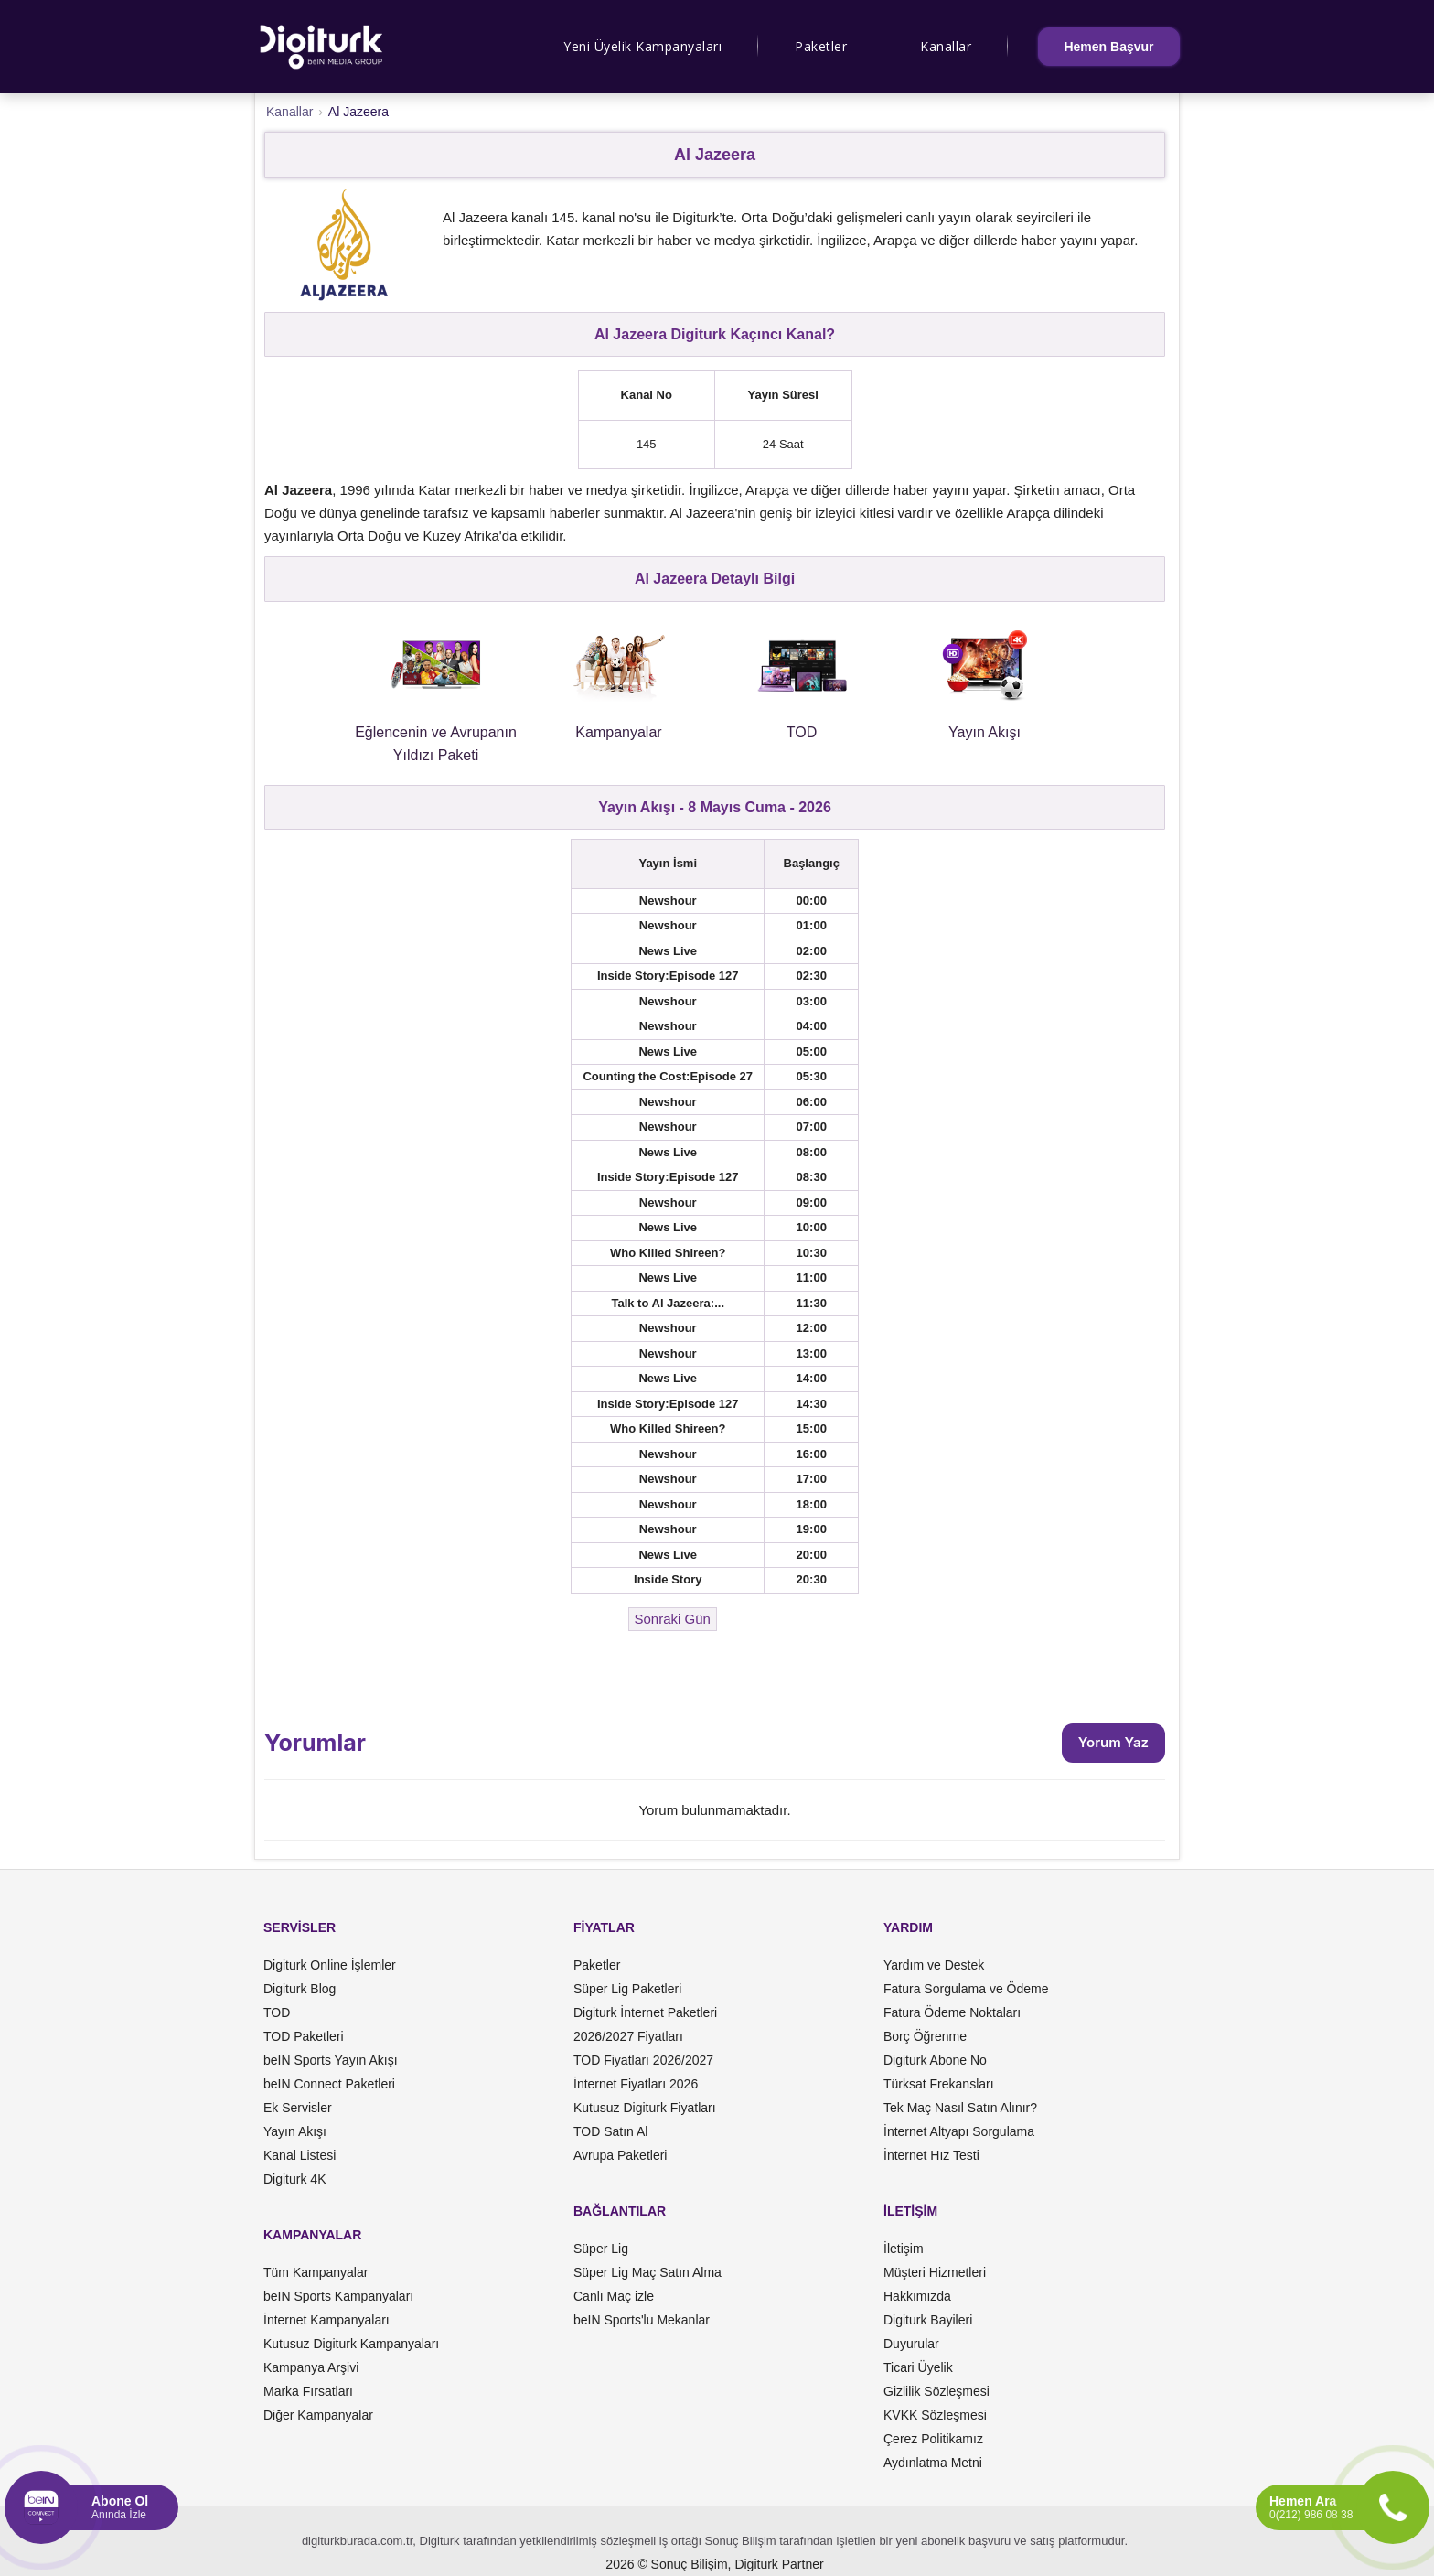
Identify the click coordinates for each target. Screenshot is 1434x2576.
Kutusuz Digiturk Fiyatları (644, 2107)
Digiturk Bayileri (927, 2320)
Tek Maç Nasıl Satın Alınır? (960, 2107)
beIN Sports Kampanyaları (338, 2296)
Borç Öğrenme (925, 2036)
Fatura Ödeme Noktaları (952, 2012)
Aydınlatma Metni (932, 2462)
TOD (276, 2012)
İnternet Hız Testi (931, 2155)
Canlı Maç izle (613, 2296)
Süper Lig (600, 2248)
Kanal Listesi (299, 2155)
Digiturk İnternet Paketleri (645, 2012)
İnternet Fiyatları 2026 (635, 2084)
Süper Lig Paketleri (627, 1988)
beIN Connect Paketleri (329, 2084)
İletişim (903, 2248)
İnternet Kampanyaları (326, 2320)
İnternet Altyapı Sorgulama (958, 2131)
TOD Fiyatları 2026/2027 (643, 2060)
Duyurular (911, 2343)
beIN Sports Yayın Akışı (330, 2060)
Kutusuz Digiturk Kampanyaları (351, 2343)
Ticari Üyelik (918, 2367)
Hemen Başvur (1108, 46)
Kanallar (945, 46)
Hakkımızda (917, 2296)
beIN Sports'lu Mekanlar (641, 2320)
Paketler (821, 46)
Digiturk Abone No (935, 2060)
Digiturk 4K (294, 2179)
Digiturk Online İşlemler (329, 1965)
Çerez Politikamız (933, 2438)
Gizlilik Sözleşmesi (936, 2391)
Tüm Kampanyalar (315, 2272)
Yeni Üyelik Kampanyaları (642, 46)
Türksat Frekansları (938, 2084)
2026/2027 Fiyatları (628, 2036)
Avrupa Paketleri (620, 2155)
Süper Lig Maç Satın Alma (647, 2272)
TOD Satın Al (610, 2131)
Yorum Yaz (1113, 1742)
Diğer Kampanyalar (318, 2415)
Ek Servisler (297, 2107)
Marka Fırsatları (308, 2391)
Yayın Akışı (294, 2131)
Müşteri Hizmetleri (934, 2272)
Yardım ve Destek (933, 1965)
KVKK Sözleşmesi (935, 2415)
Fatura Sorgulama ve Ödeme (966, 1988)
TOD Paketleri (303, 2036)
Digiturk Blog (299, 1988)
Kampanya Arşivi (310, 2367)
